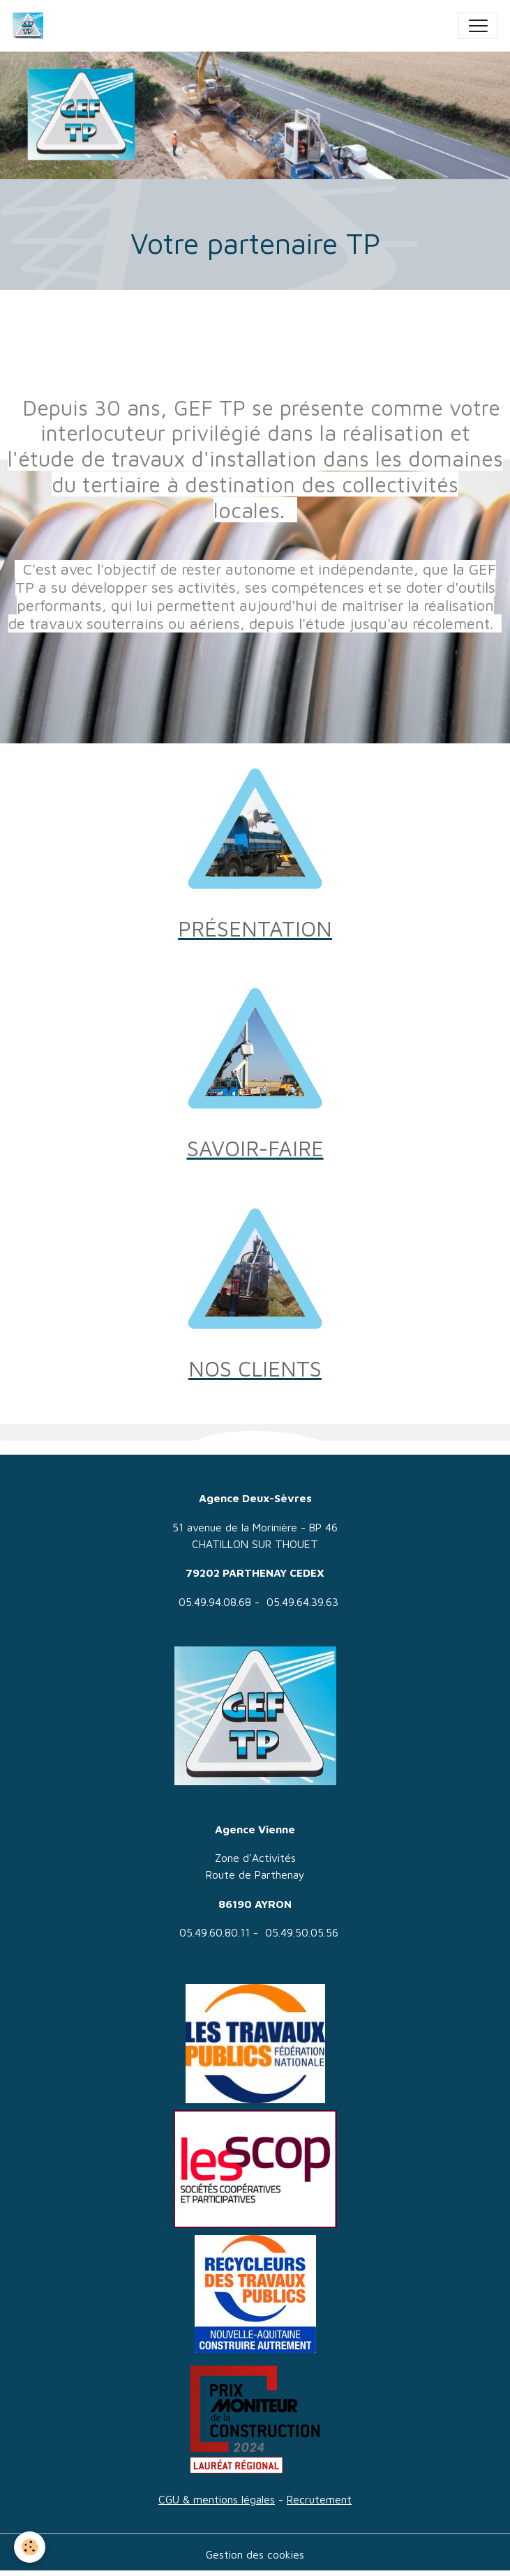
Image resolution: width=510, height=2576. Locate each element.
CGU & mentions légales (216, 2499)
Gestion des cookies (255, 2554)
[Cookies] (29, 2547)
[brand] (31, 26)
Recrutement (319, 2499)
